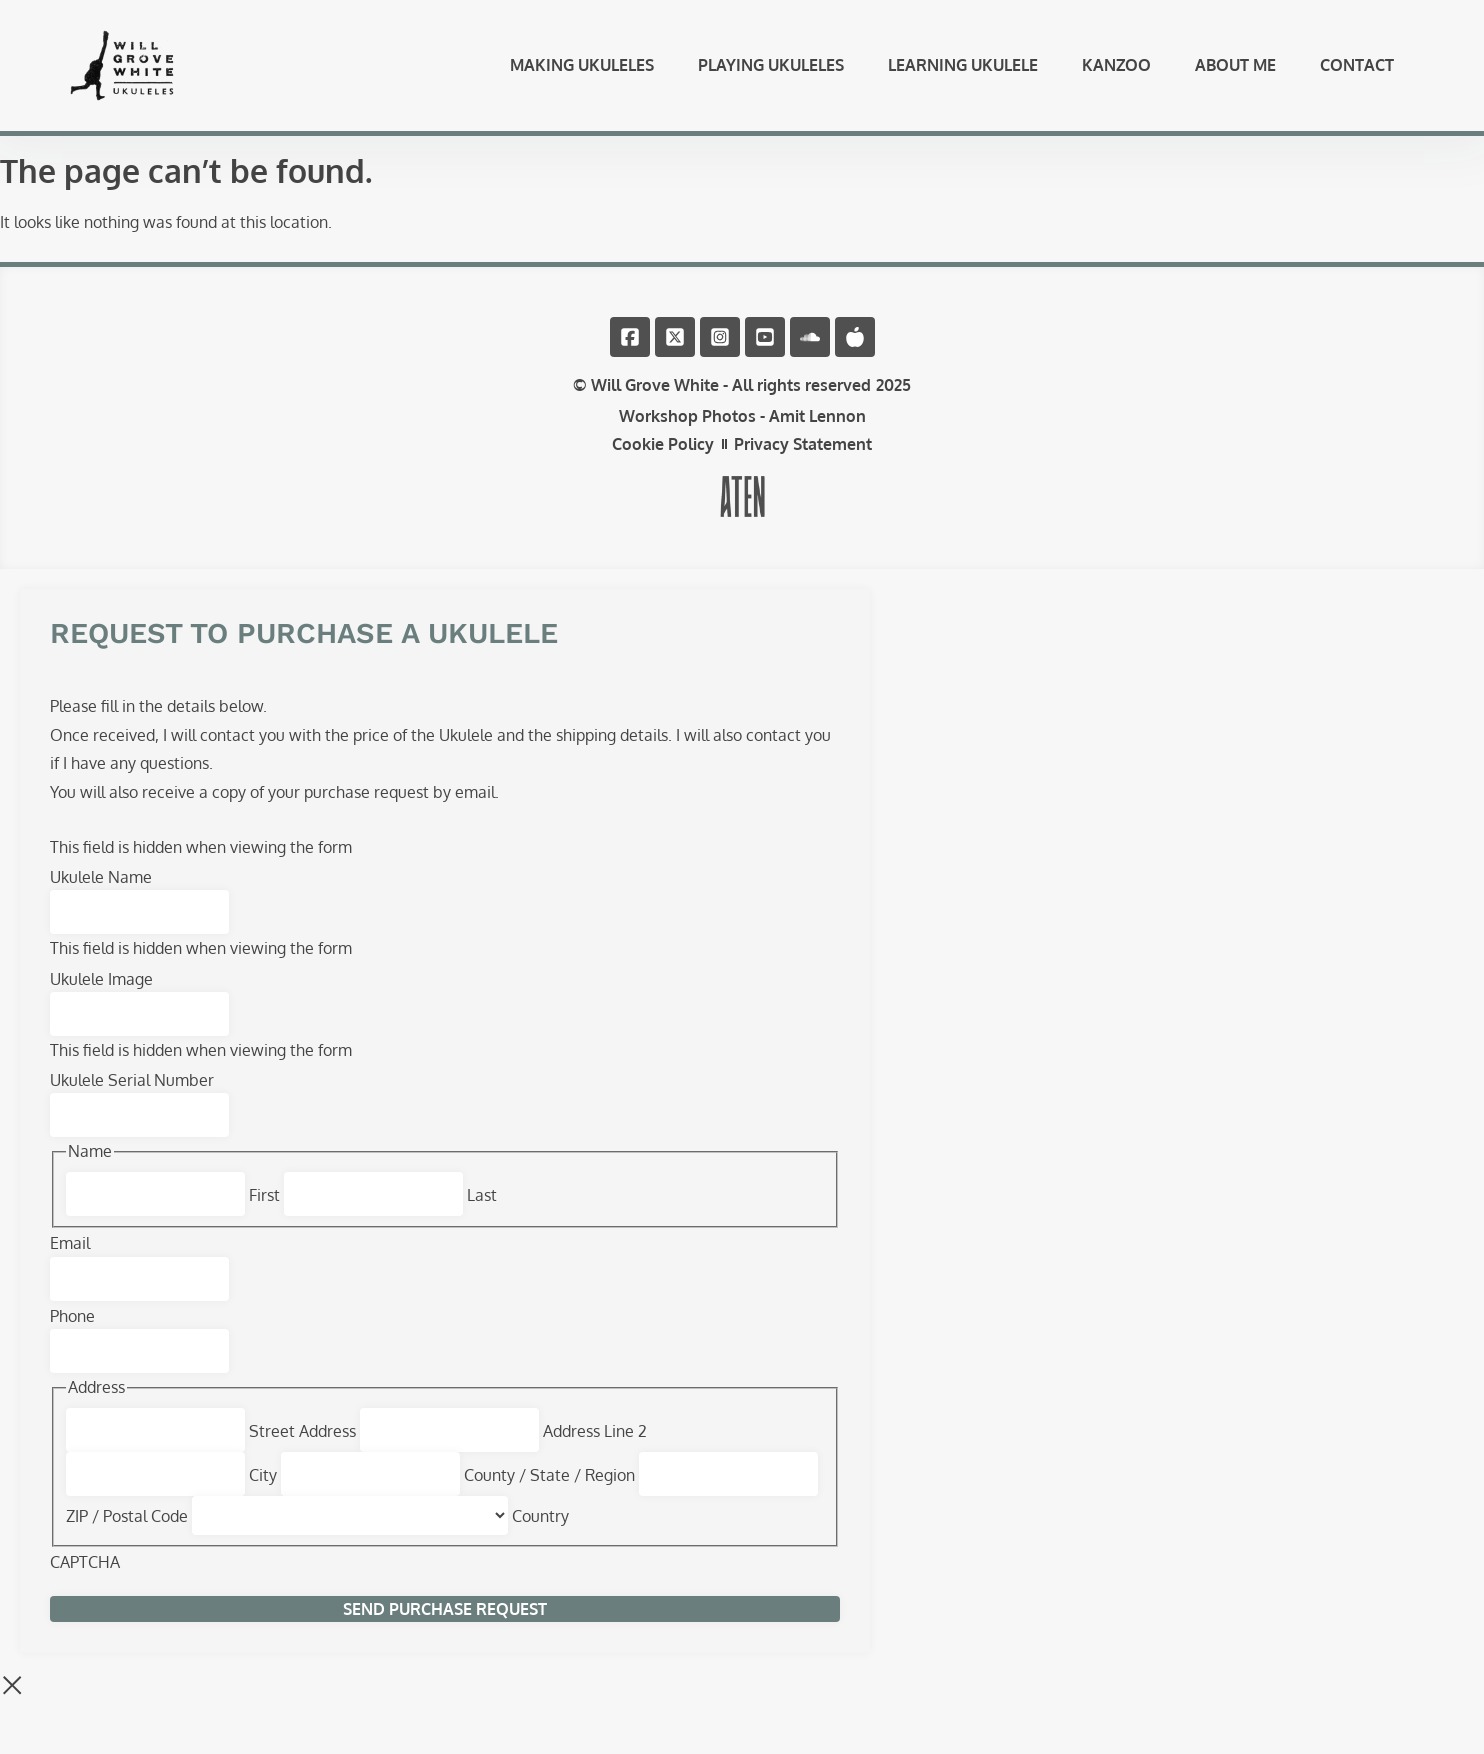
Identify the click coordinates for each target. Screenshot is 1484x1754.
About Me (1235, 74)
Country (540, 1535)
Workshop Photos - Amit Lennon (742, 435)
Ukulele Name (101, 896)
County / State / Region (549, 1494)
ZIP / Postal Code (127, 1535)
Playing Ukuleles (771, 74)
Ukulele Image (101, 998)
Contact (1357, 74)
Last (482, 1214)
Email (70, 1262)
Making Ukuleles (582, 74)
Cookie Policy (663, 463)
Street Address (302, 1450)
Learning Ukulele (963, 74)
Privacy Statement (803, 463)
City (263, 1494)
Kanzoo (1116, 74)
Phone (72, 1335)
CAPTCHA (85, 1581)
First (264, 1214)
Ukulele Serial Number (132, 1099)
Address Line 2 (595, 1450)
